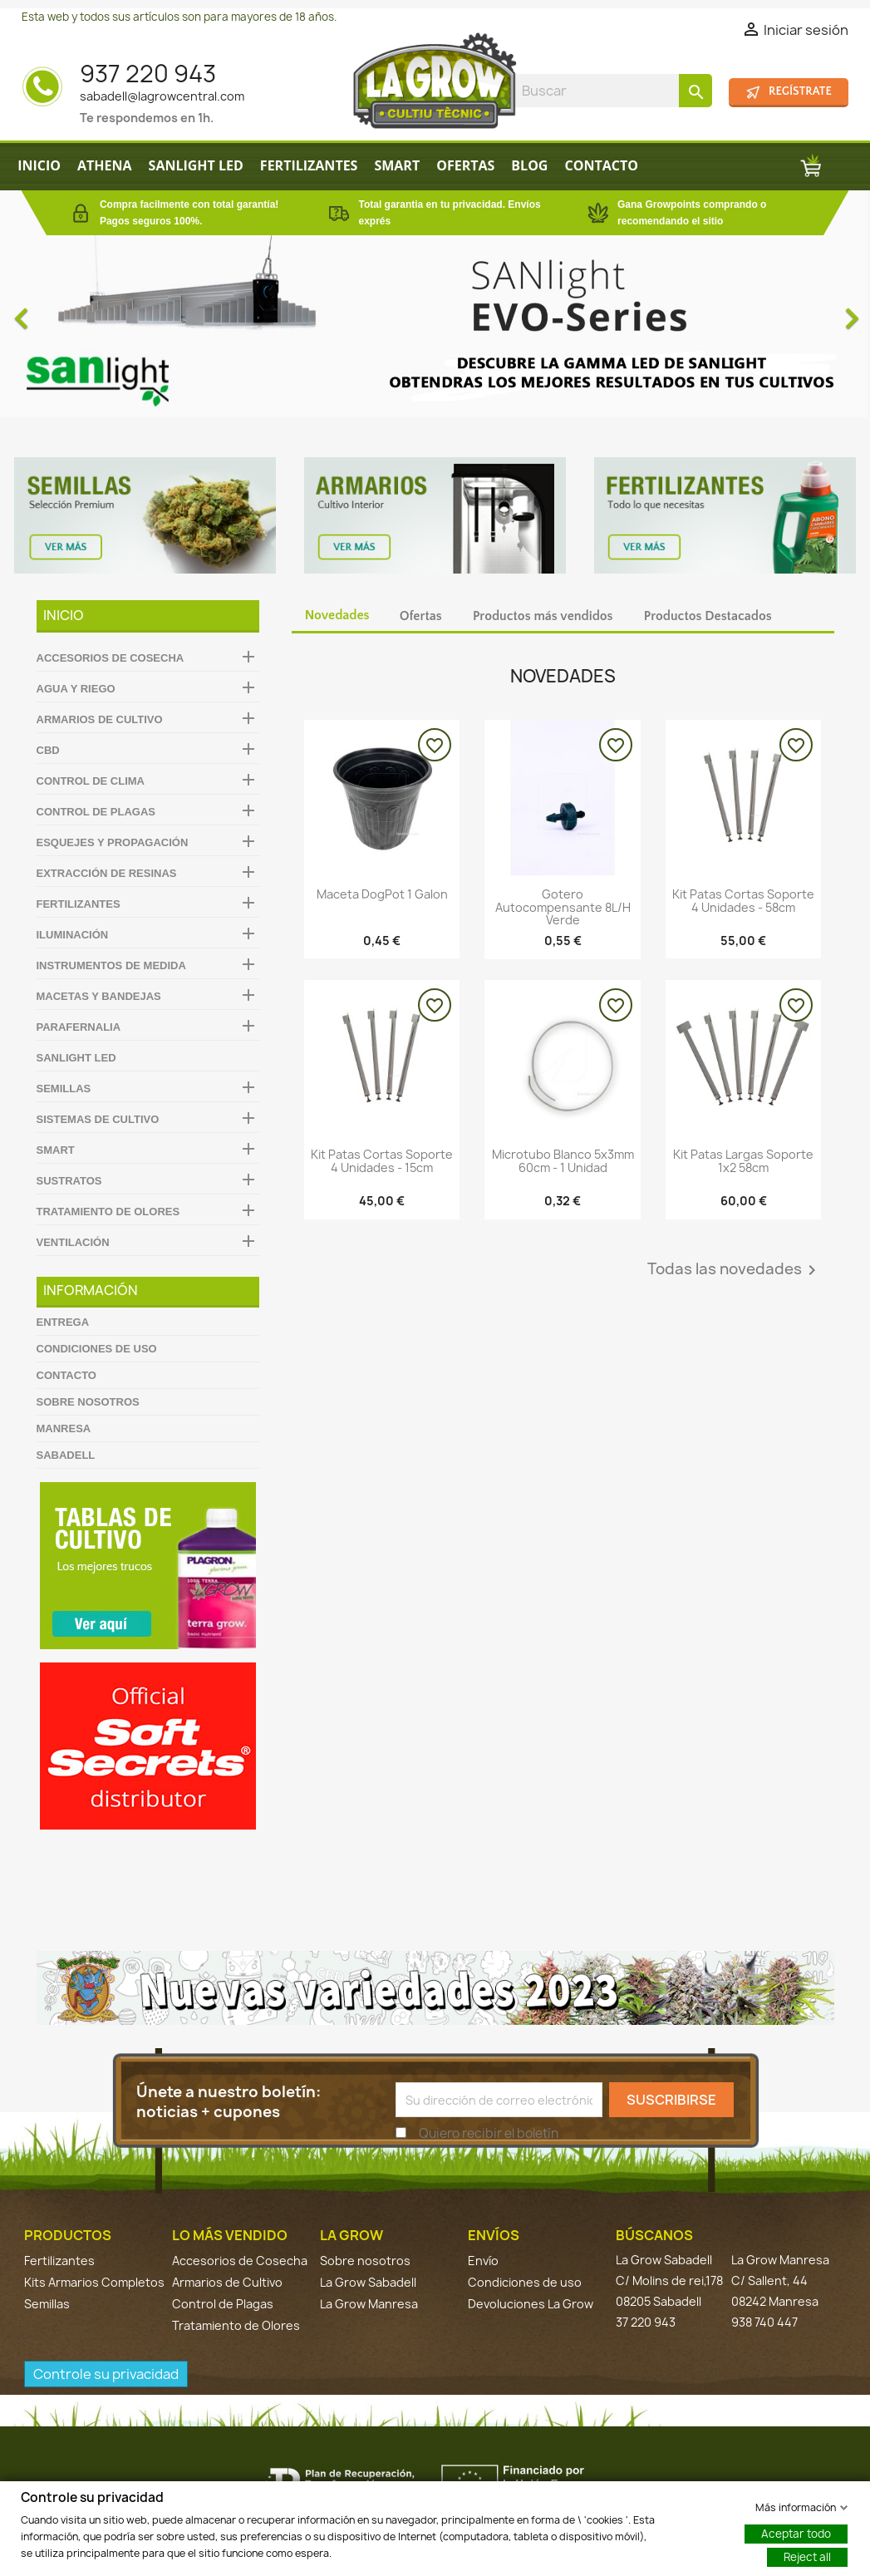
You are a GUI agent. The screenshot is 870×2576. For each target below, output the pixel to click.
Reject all (807, 2556)
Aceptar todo (796, 2532)
